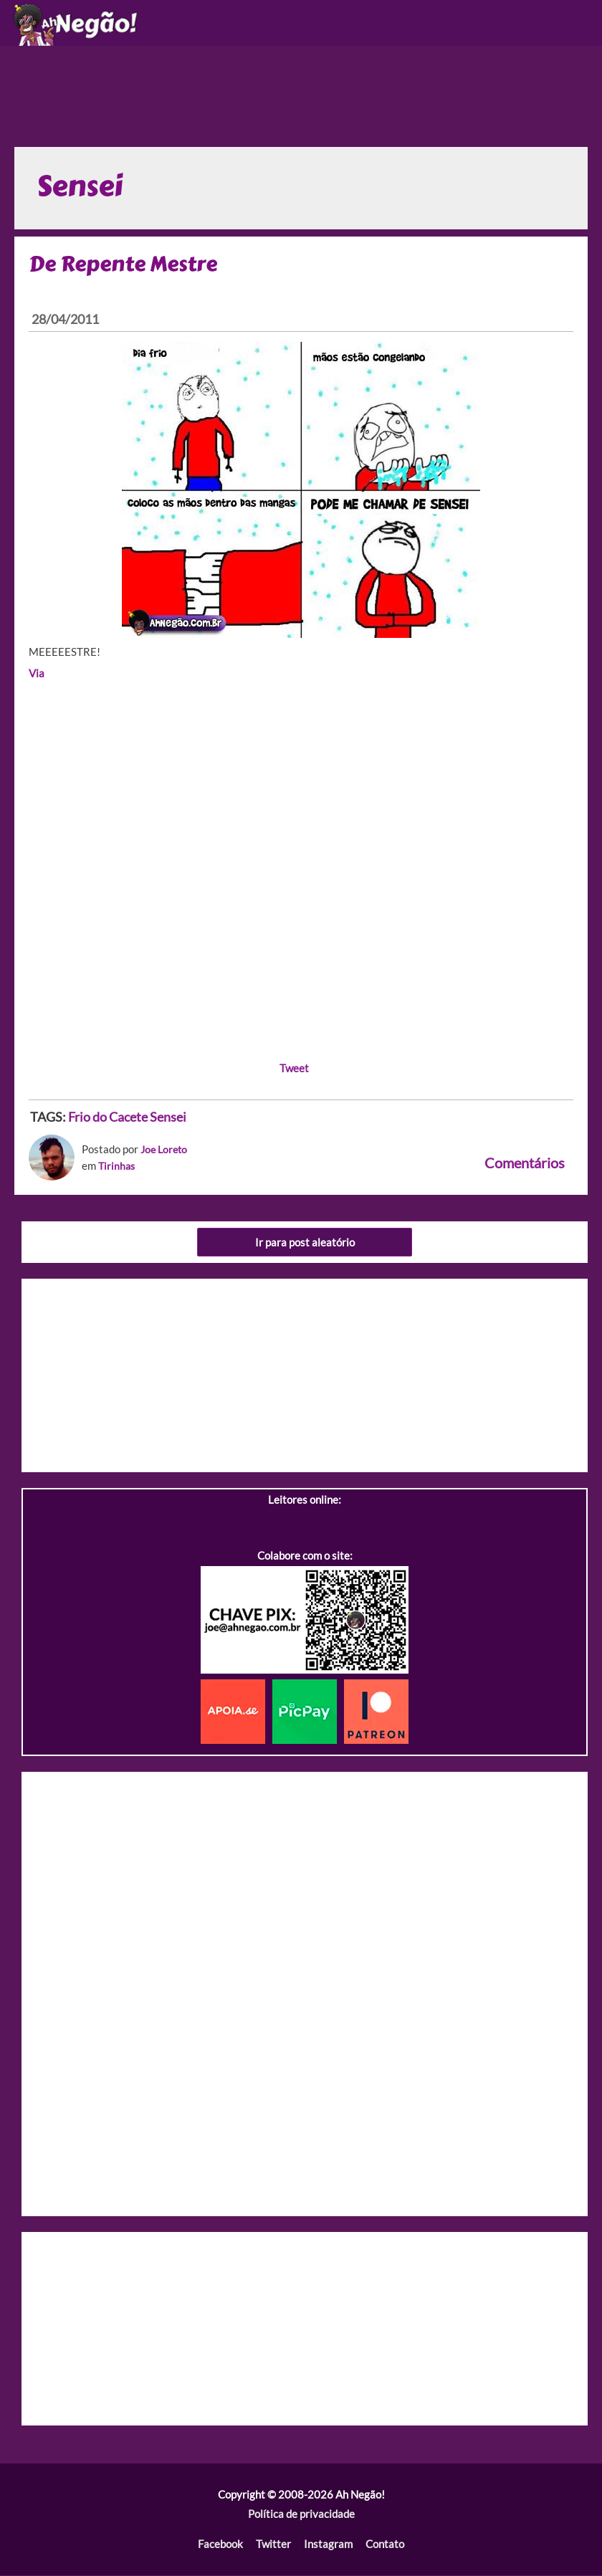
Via (36, 675)
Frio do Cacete (108, 1118)
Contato (384, 2545)
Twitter (273, 2545)
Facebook (221, 2545)
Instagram (328, 2545)
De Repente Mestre (127, 265)
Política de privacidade (301, 2515)
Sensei (168, 1118)
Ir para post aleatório (305, 1243)
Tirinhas (117, 1167)
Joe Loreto (165, 1151)
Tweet (294, 1070)
